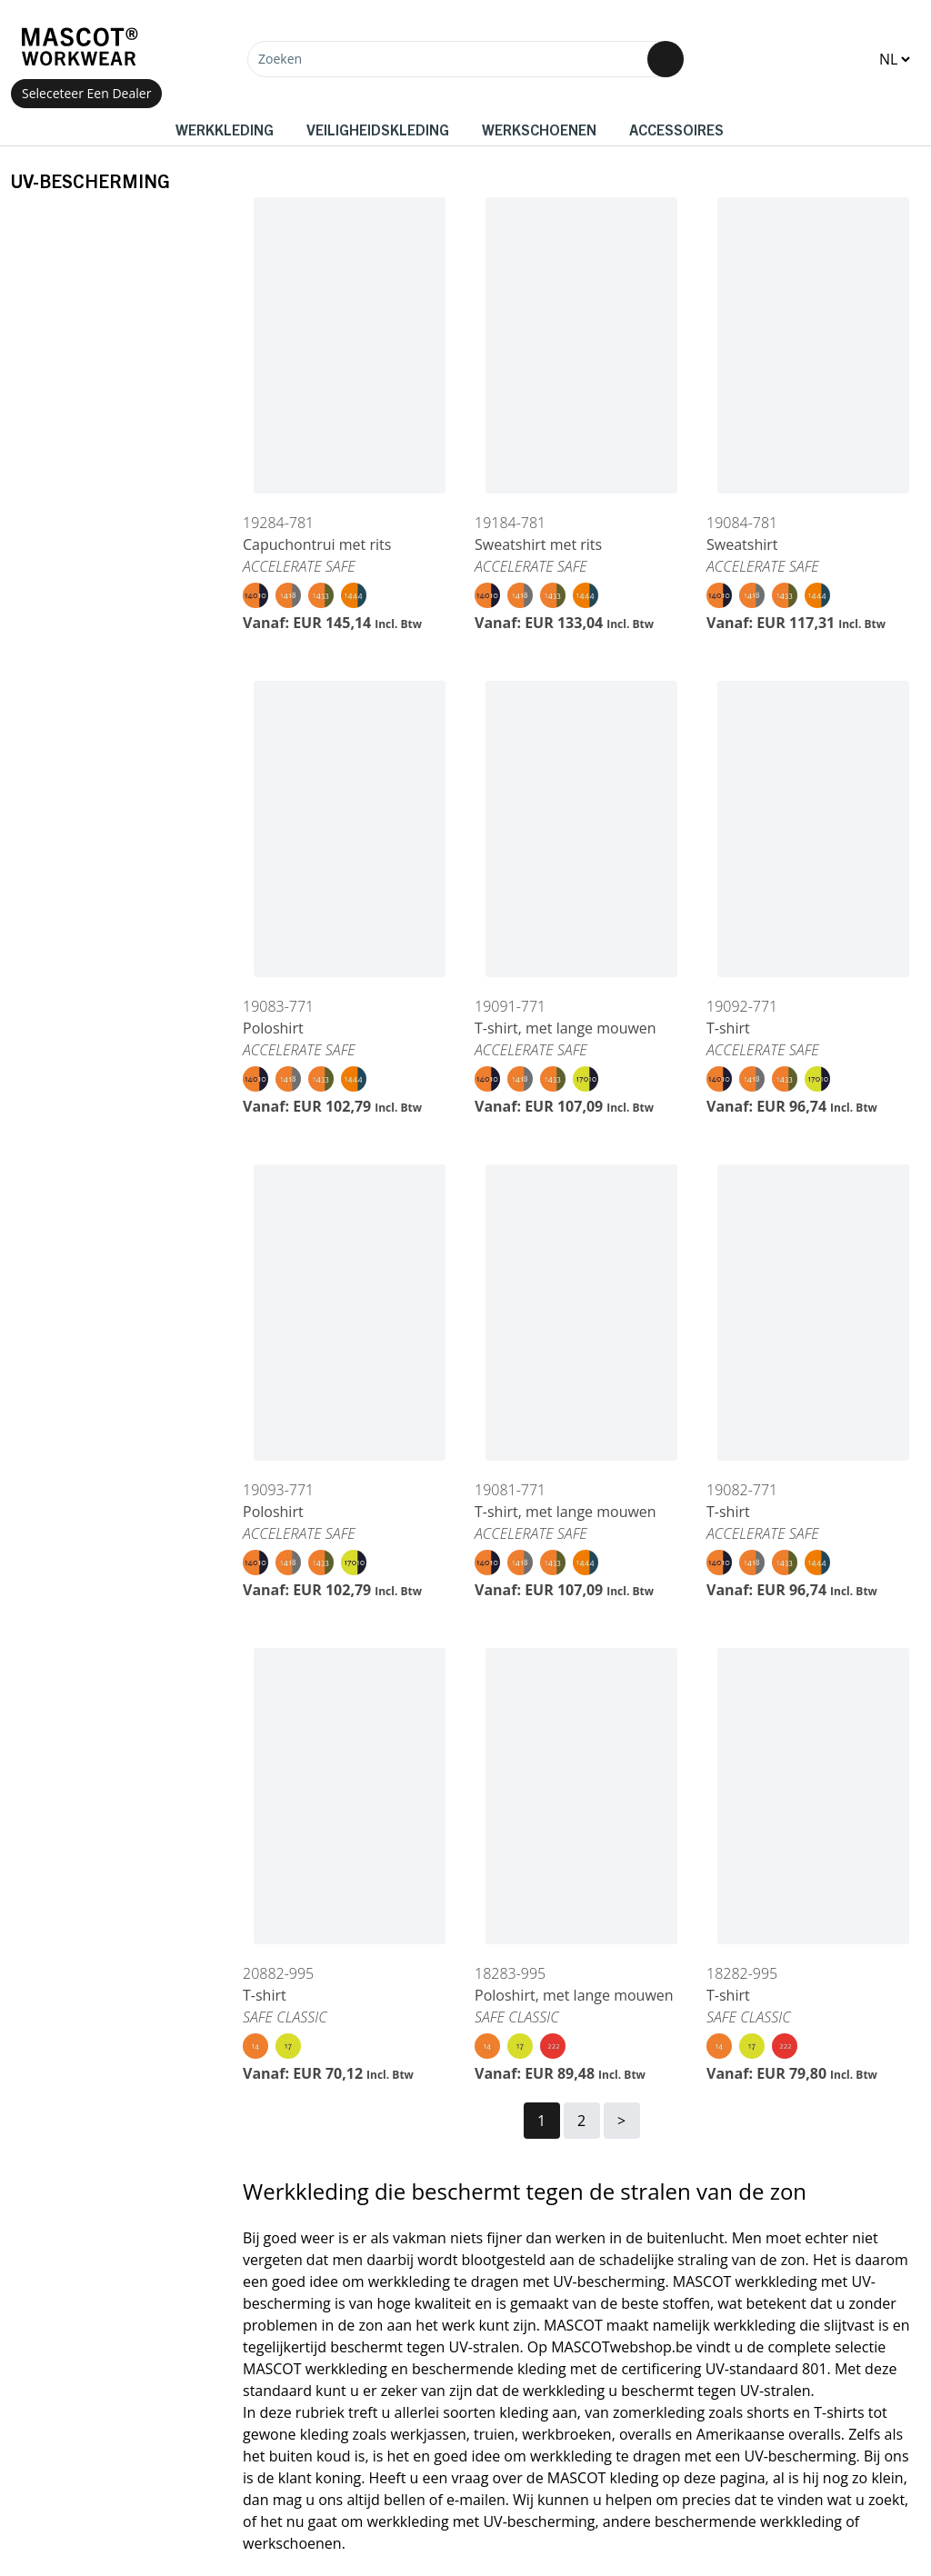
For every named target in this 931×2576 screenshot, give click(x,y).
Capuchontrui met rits (317, 544)
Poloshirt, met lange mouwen (574, 1995)
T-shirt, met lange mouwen (565, 1028)
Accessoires (676, 129)
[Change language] (894, 59)
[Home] (79, 46)
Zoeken (280, 58)
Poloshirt (273, 1028)
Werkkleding (224, 129)
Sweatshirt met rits (538, 544)
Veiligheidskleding (377, 129)
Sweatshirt (741, 544)
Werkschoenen (539, 129)
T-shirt (728, 1028)
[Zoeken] (465, 59)
